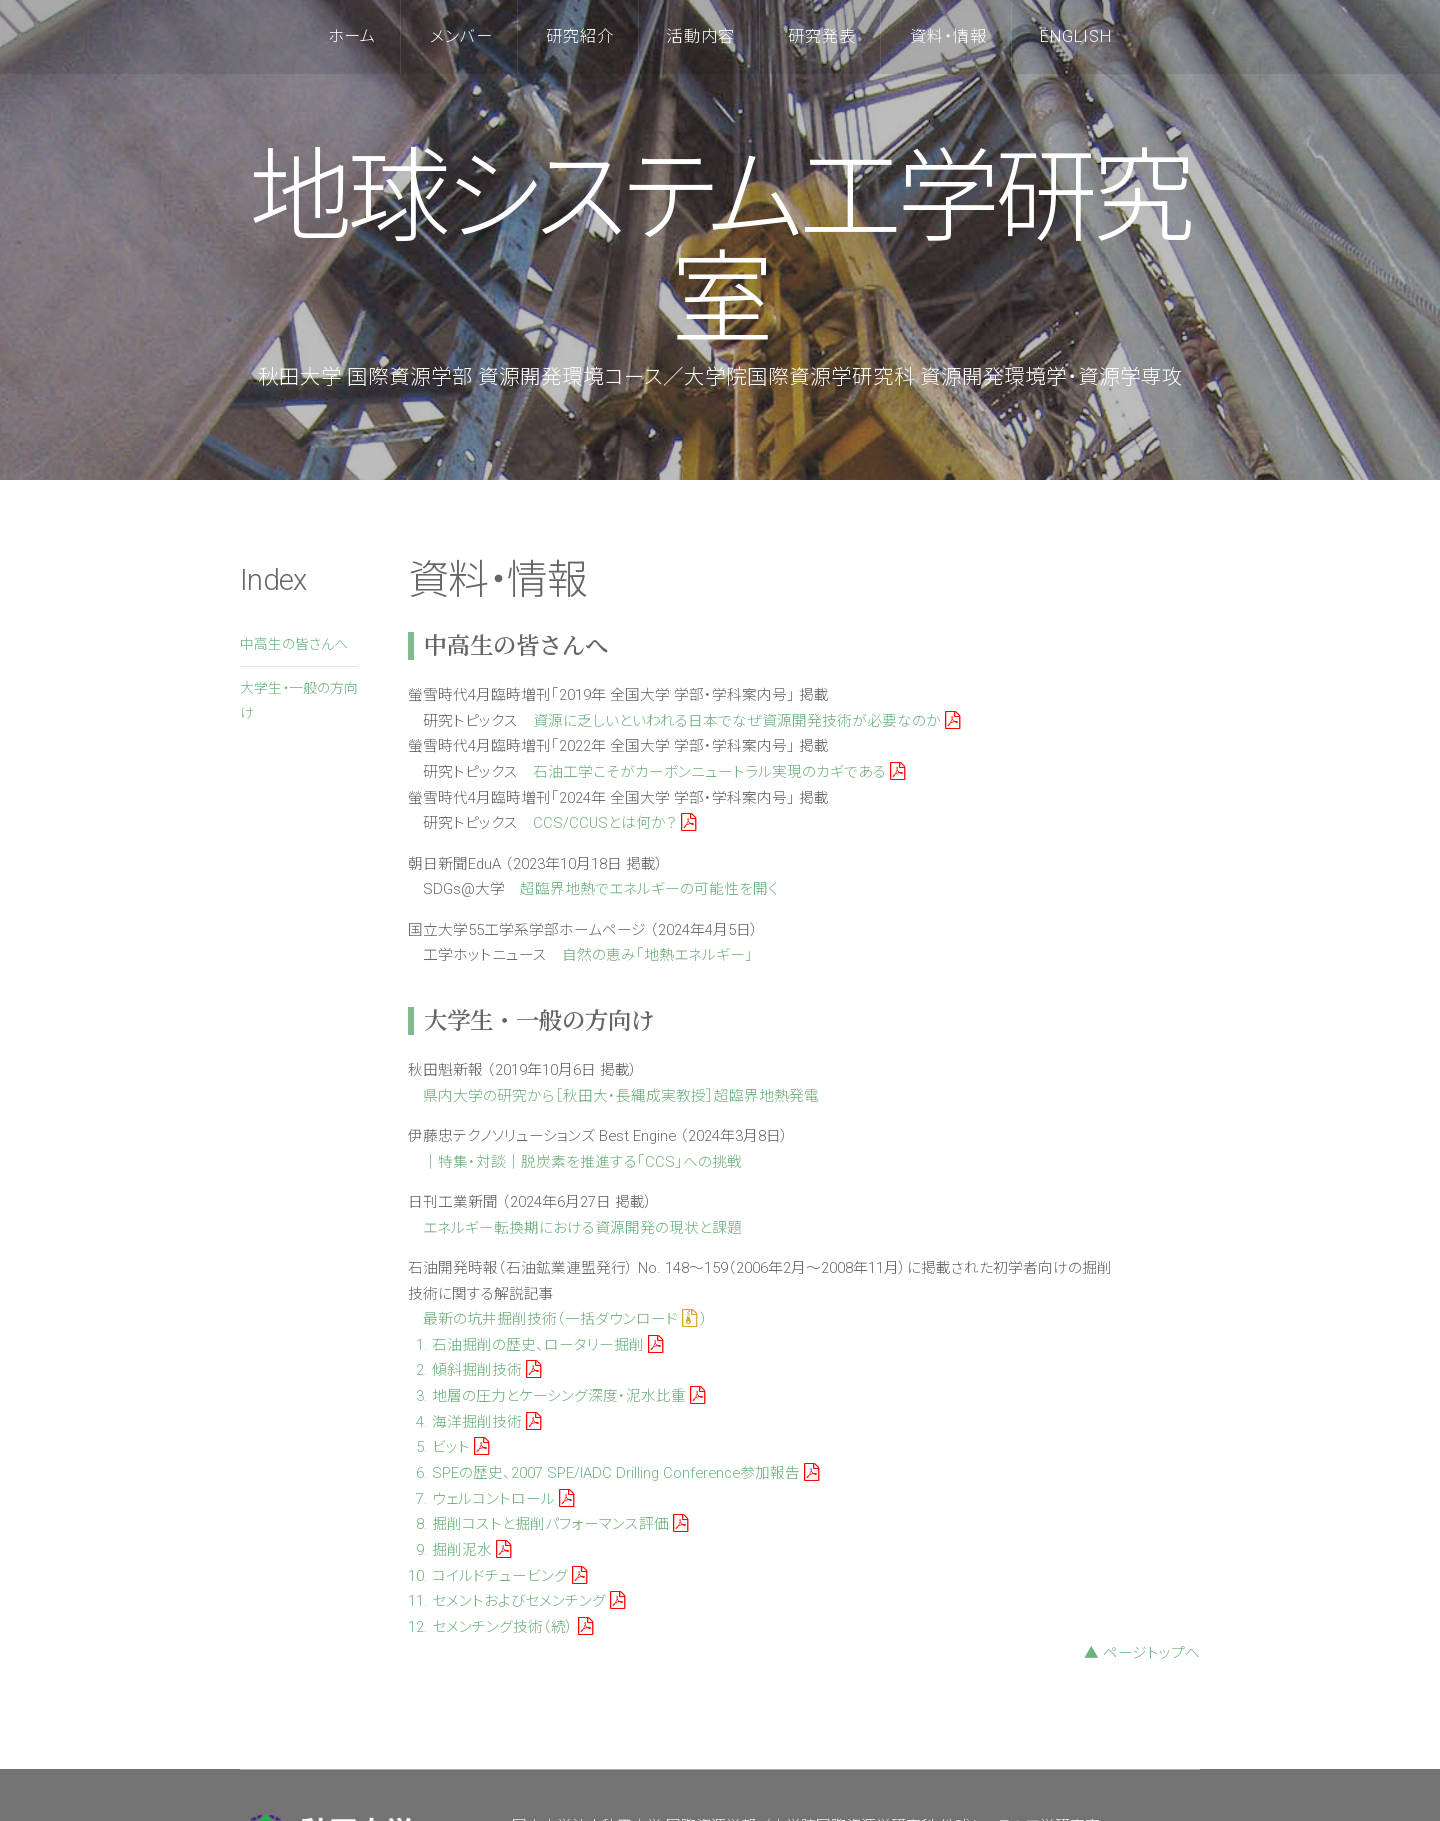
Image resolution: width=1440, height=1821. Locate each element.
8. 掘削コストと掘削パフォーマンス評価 (552, 1524)
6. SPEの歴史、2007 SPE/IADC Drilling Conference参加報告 (617, 1473)
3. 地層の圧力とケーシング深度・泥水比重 (560, 1396)
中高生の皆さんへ (294, 644)
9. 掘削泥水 (463, 1550)
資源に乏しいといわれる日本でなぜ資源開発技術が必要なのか (746, 721)
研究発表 (822, 36)
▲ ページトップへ (1142, 1653)
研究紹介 (580, 36)
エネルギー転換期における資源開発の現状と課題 (582, 1228)
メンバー (461, 36)
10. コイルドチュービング (497, 1576)
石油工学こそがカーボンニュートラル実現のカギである (719, 772)
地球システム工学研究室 (720, 249)
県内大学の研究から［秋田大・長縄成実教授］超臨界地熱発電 (621, 1096)
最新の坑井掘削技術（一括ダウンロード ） (566, 1319)
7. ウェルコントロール (495, 1499)
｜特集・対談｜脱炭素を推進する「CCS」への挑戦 (582, 1162)
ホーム (352, 36)
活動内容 (701, 36)
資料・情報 (948, 36)
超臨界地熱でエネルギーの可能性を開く (649, 889)
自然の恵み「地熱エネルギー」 (657, 955)
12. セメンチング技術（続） (500, 1627)
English (1076, 36)
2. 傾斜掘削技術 (478, 1370)
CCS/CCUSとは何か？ (614, 823)
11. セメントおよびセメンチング (516, 1601)
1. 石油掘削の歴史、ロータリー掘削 (539, 1345)
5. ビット (452, 1447)
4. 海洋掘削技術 (478, 1422)
